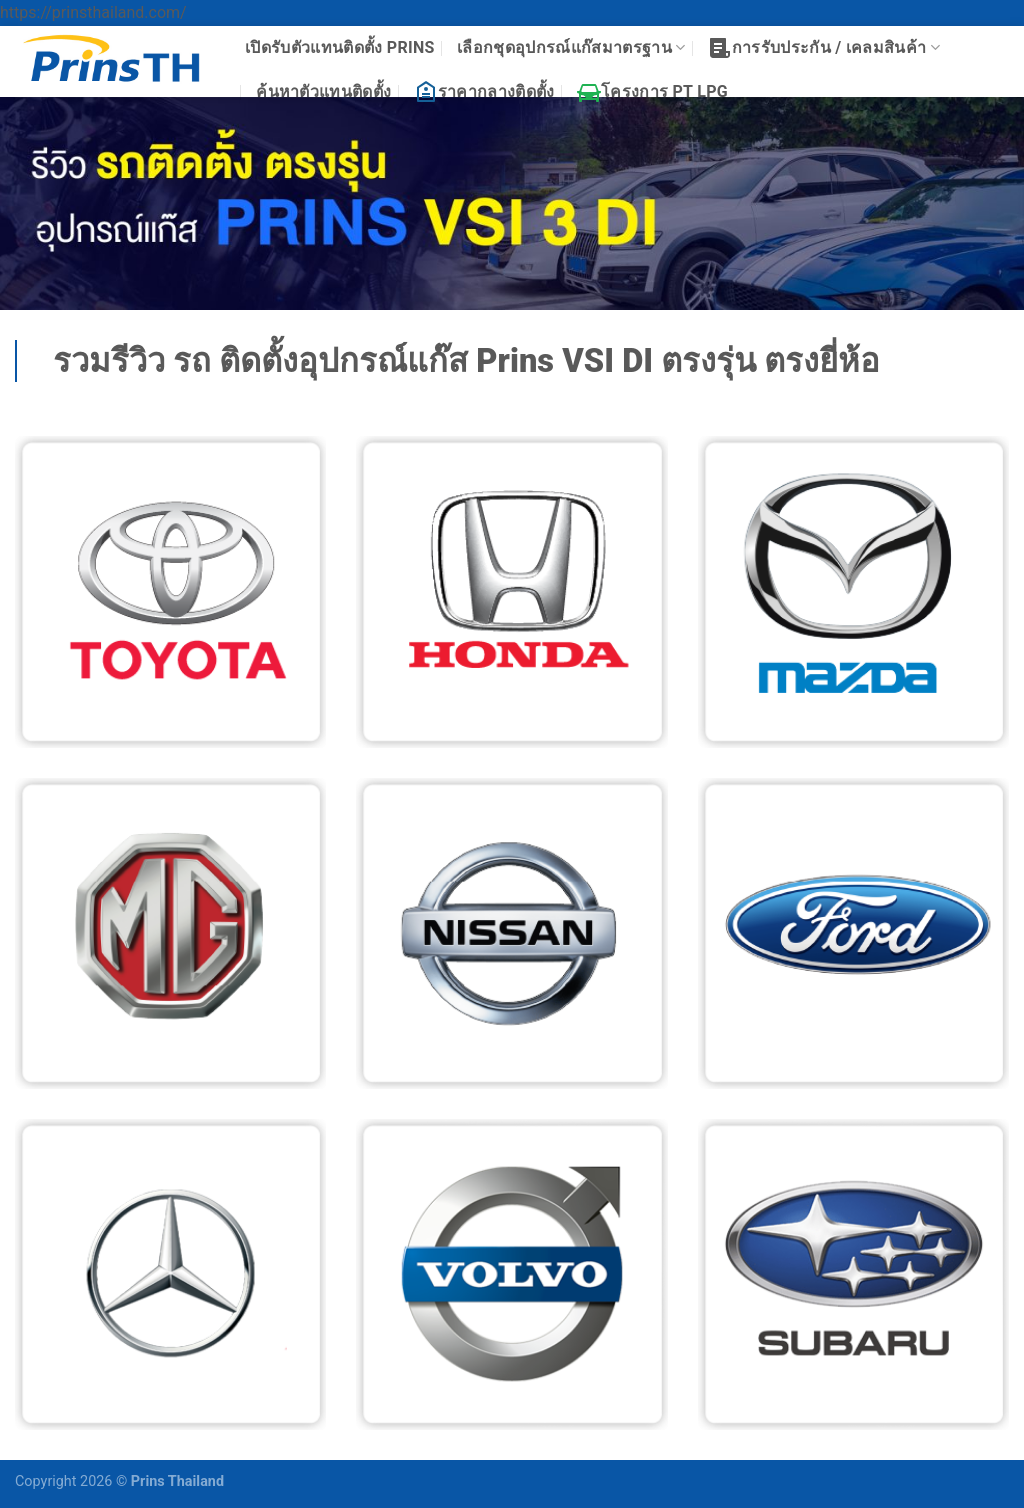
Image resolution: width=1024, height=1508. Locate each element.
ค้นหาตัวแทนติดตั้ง (323, 91)
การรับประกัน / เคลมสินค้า (824, 48)
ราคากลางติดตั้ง (484, 92)
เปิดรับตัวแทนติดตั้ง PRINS (340, 47)
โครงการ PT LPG (652, 92)
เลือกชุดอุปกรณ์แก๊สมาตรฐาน (571, 48)
